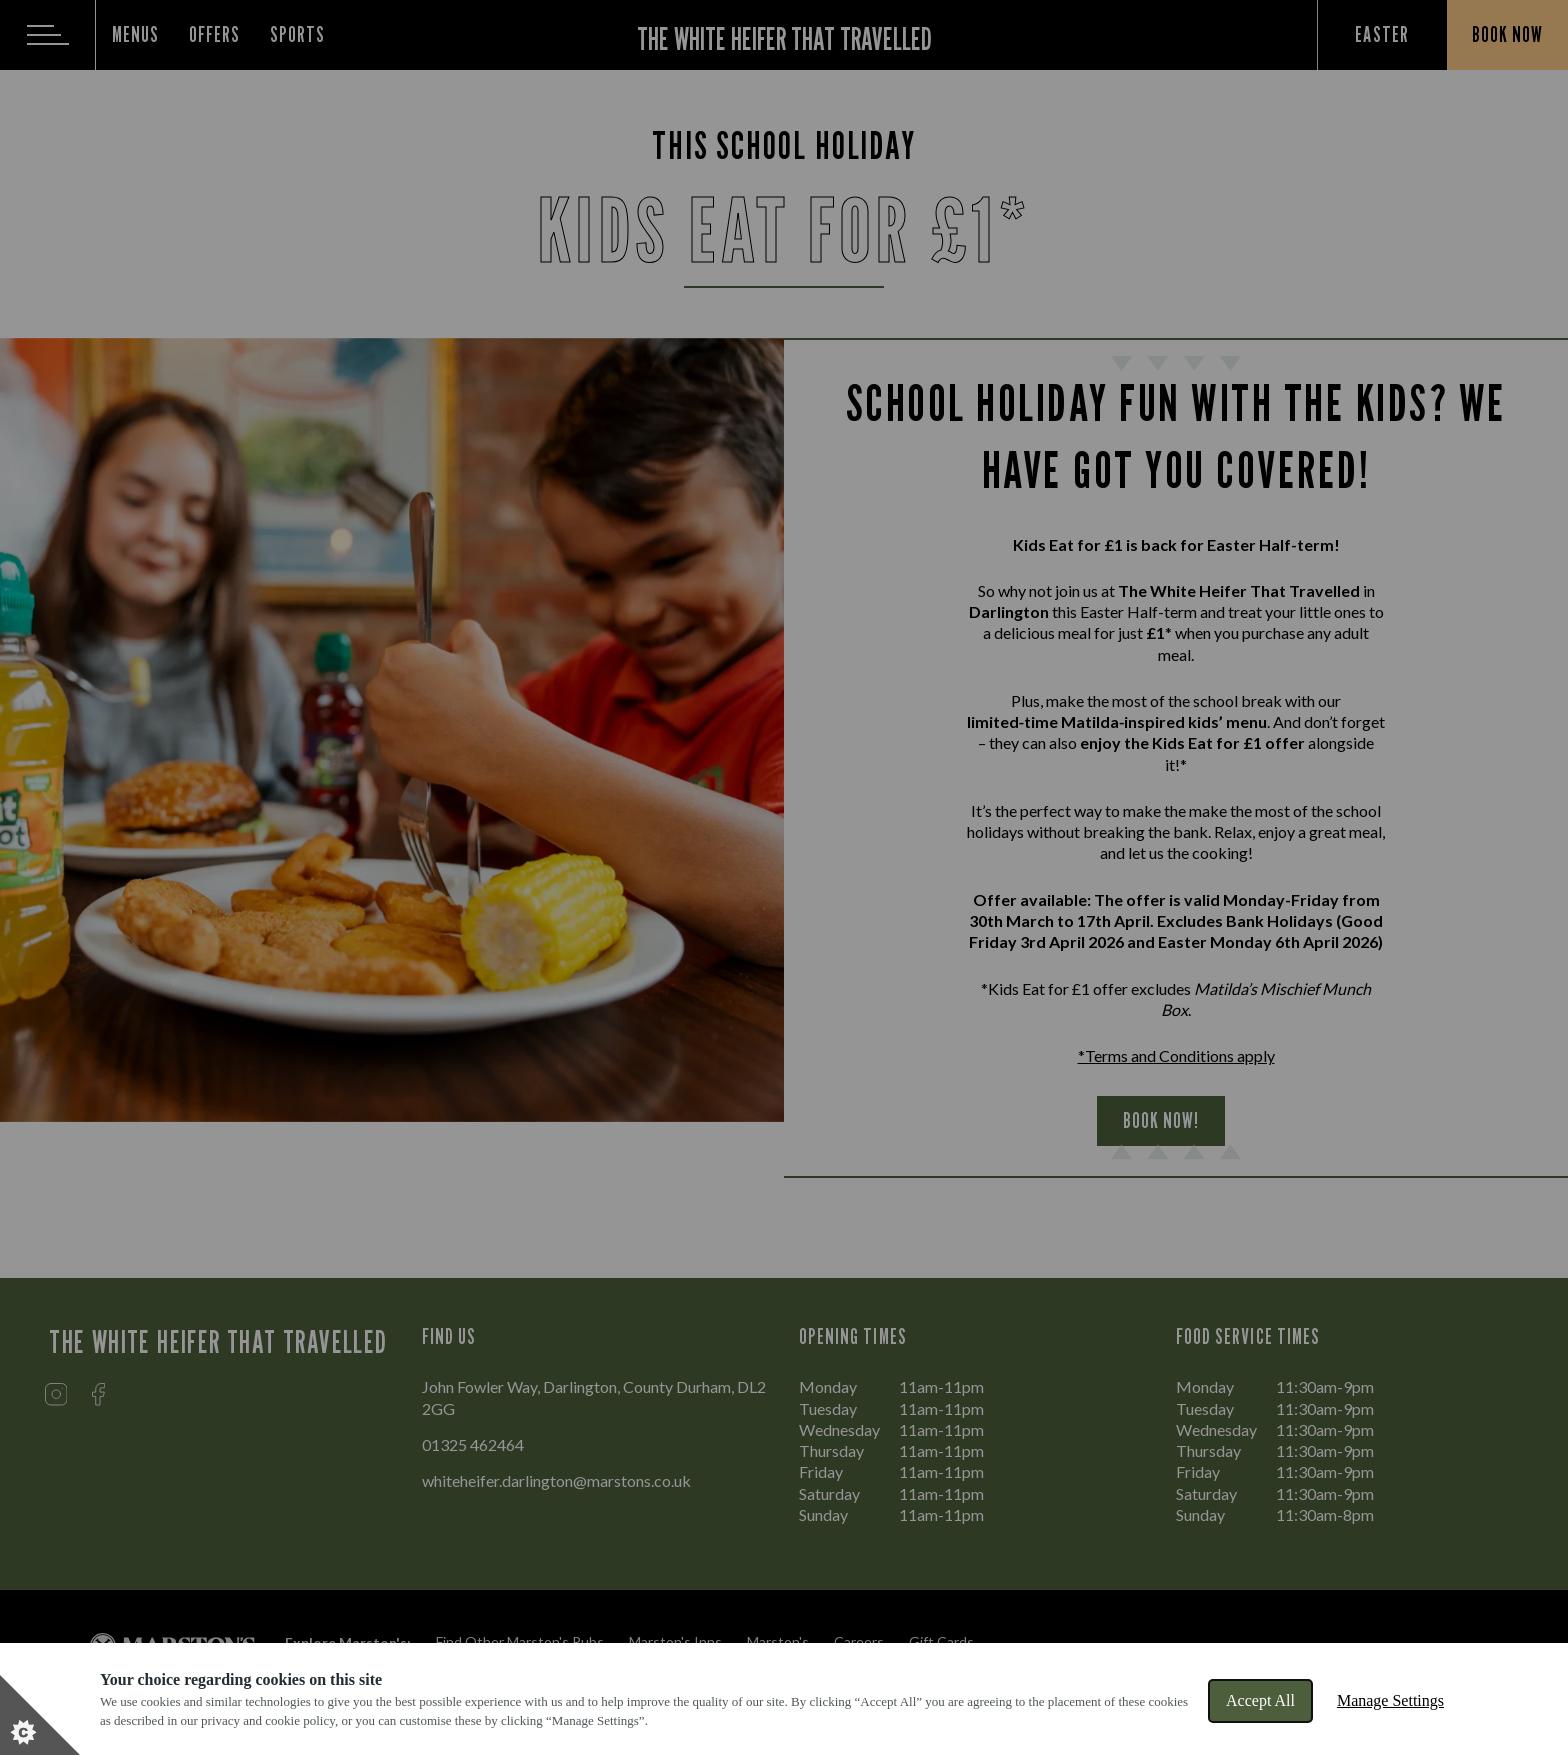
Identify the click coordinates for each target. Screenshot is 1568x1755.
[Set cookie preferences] (40, 1715)
